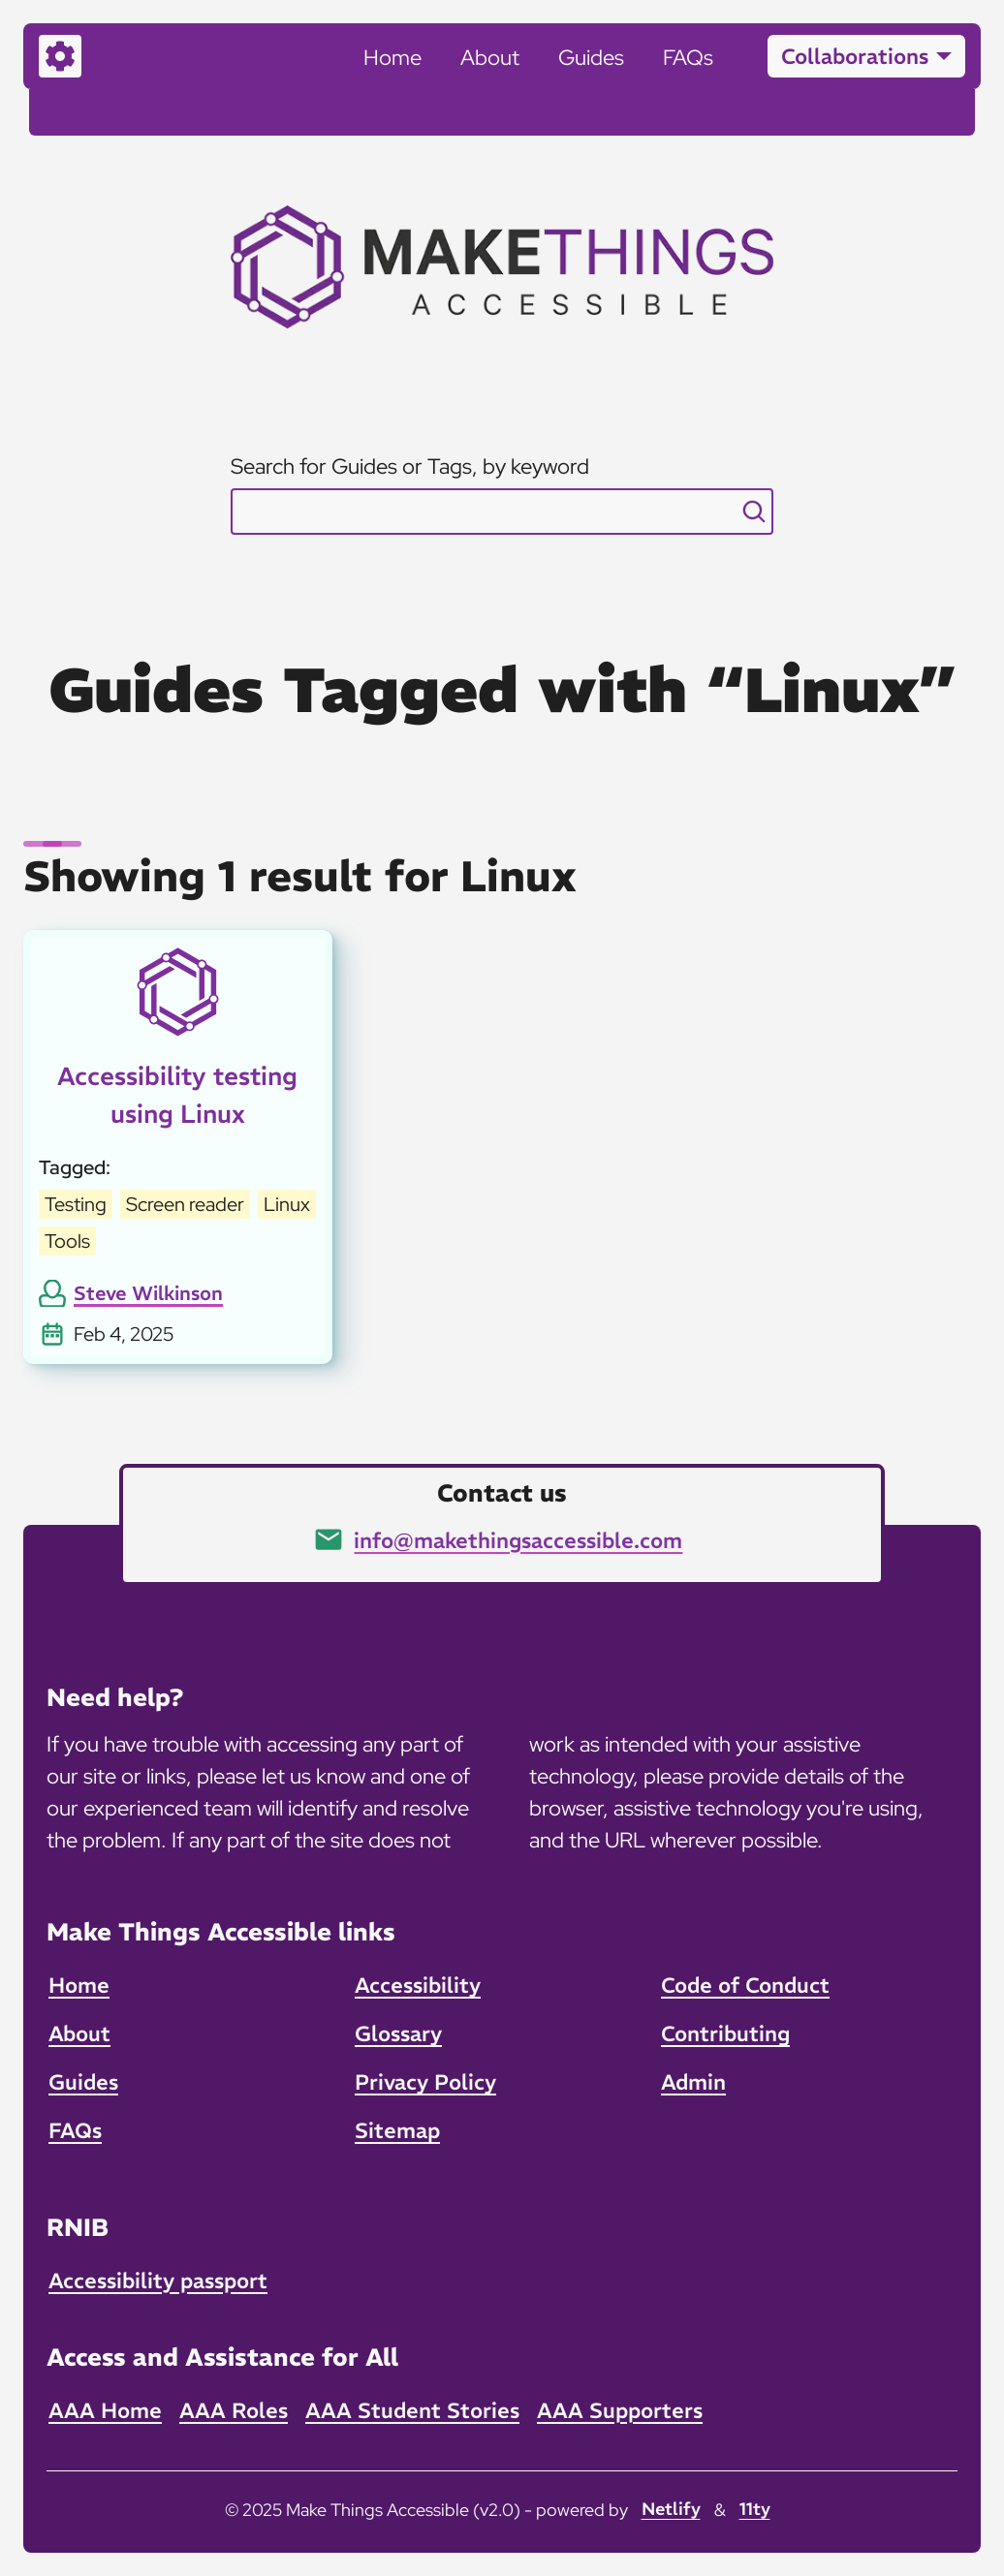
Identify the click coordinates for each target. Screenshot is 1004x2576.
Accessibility (418, 1985)
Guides (591, 58)
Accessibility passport (157, 2280)
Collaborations (854, 56)
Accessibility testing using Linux (177, 1095)
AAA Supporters (620, 2410)
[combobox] (502, 511)
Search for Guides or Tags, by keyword (410, 466)
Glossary (398, 2033)
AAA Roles (233, 2410)
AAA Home (105, 2410)
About (489, 58)
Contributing (725, 2033)
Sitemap (397, 2130)
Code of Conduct (745, 1985)
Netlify (671, 2509)
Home (392, 58)
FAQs (688, 58)
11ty (754, 2509)
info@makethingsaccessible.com (518, 1540)
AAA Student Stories (412, 2410)
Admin (693, 2081)
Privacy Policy (425, 2081)
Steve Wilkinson (148, 1293)
